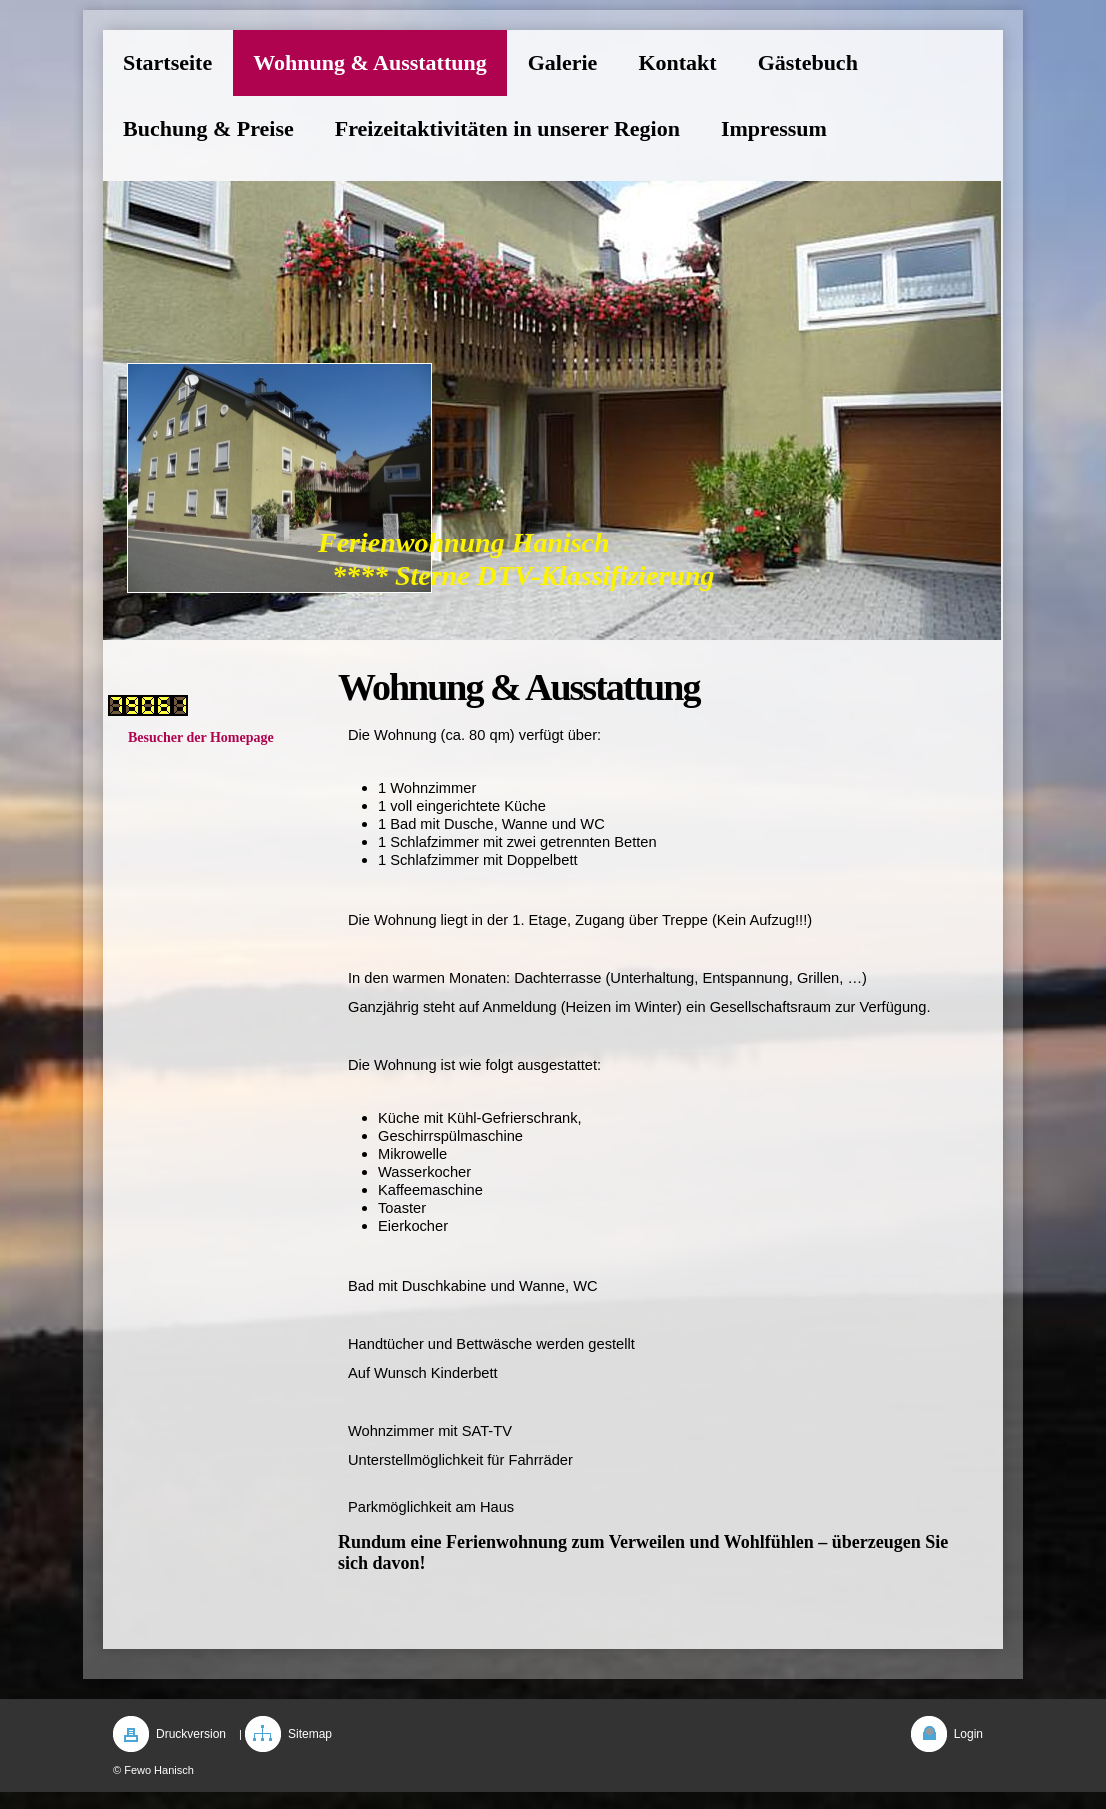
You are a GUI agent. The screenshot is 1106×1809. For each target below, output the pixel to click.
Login (968, 1734)
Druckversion (191, 1734)
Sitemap (310, 1734)
